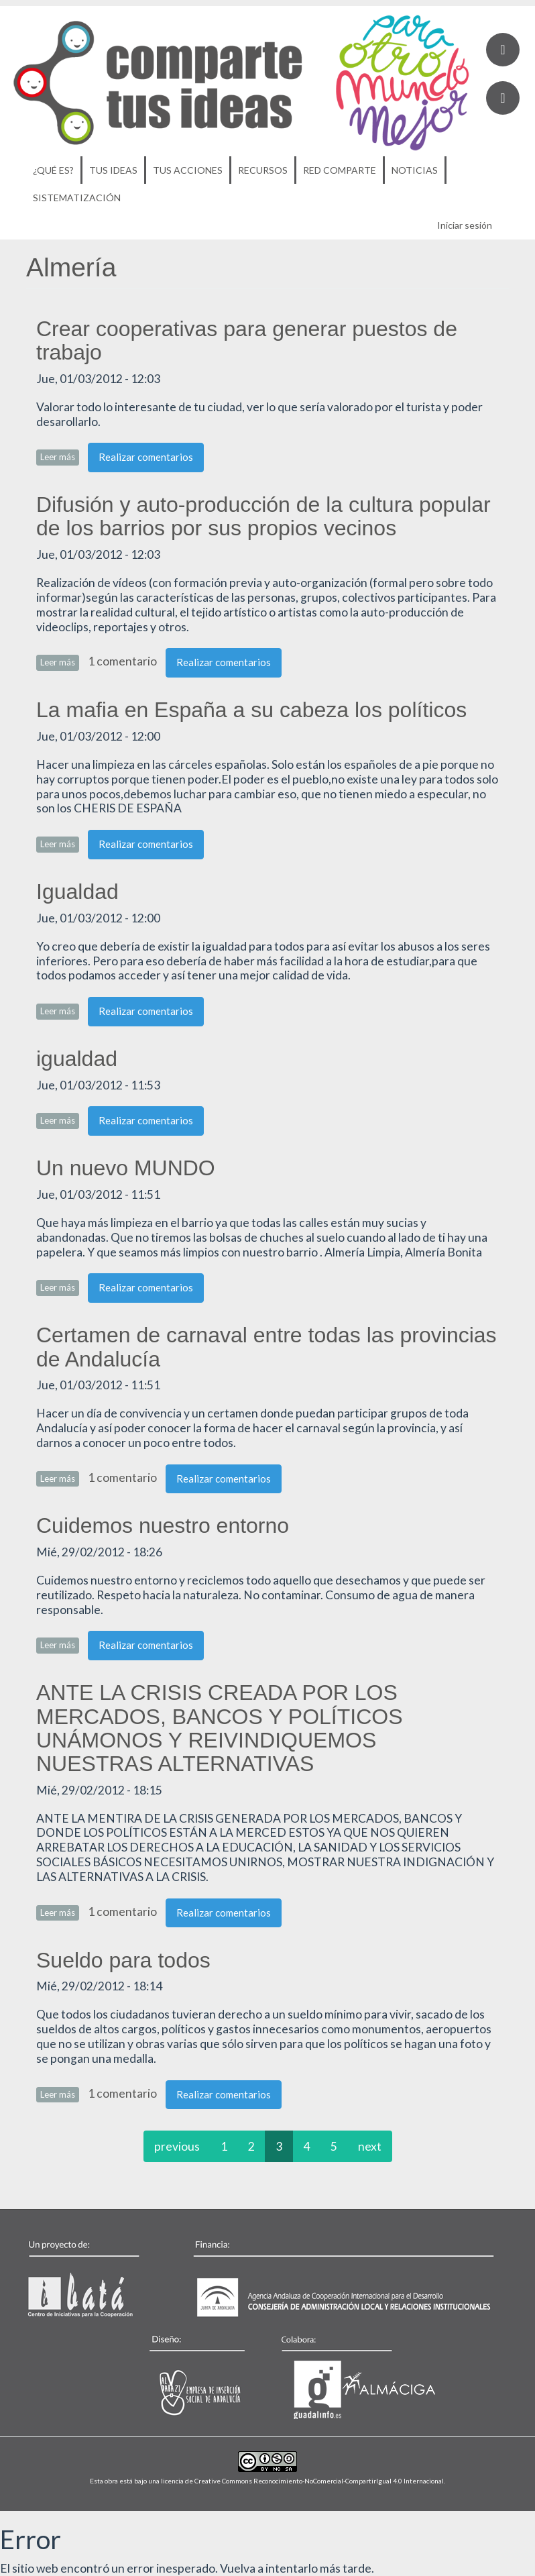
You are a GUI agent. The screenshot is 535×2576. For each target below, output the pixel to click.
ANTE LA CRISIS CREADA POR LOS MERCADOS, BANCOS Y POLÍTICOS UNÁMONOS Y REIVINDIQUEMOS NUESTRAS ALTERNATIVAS (219, 1728)
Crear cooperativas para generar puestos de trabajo (246, 340)
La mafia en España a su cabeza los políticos (251, 710)
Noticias (415, 170)
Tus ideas (113, 170)
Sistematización (77, 197)
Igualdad (77, 891)
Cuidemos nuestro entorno (162, 1525)
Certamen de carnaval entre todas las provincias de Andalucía (266, 1347)
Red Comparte (339, 170)
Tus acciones (188, 170)
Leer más (59, 456)
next (369, 2146)
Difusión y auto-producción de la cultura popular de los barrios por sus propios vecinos (263, 516)
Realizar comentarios (146, 457)
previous (177, 2146)
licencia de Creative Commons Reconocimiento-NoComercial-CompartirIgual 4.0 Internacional (302, 2481)
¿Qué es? (53, 170)
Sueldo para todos (123, 1960)
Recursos (263, 170)
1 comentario (122, 661)
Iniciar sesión (464, 225)
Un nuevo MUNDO (125, 1168)
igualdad (76, 1058)
